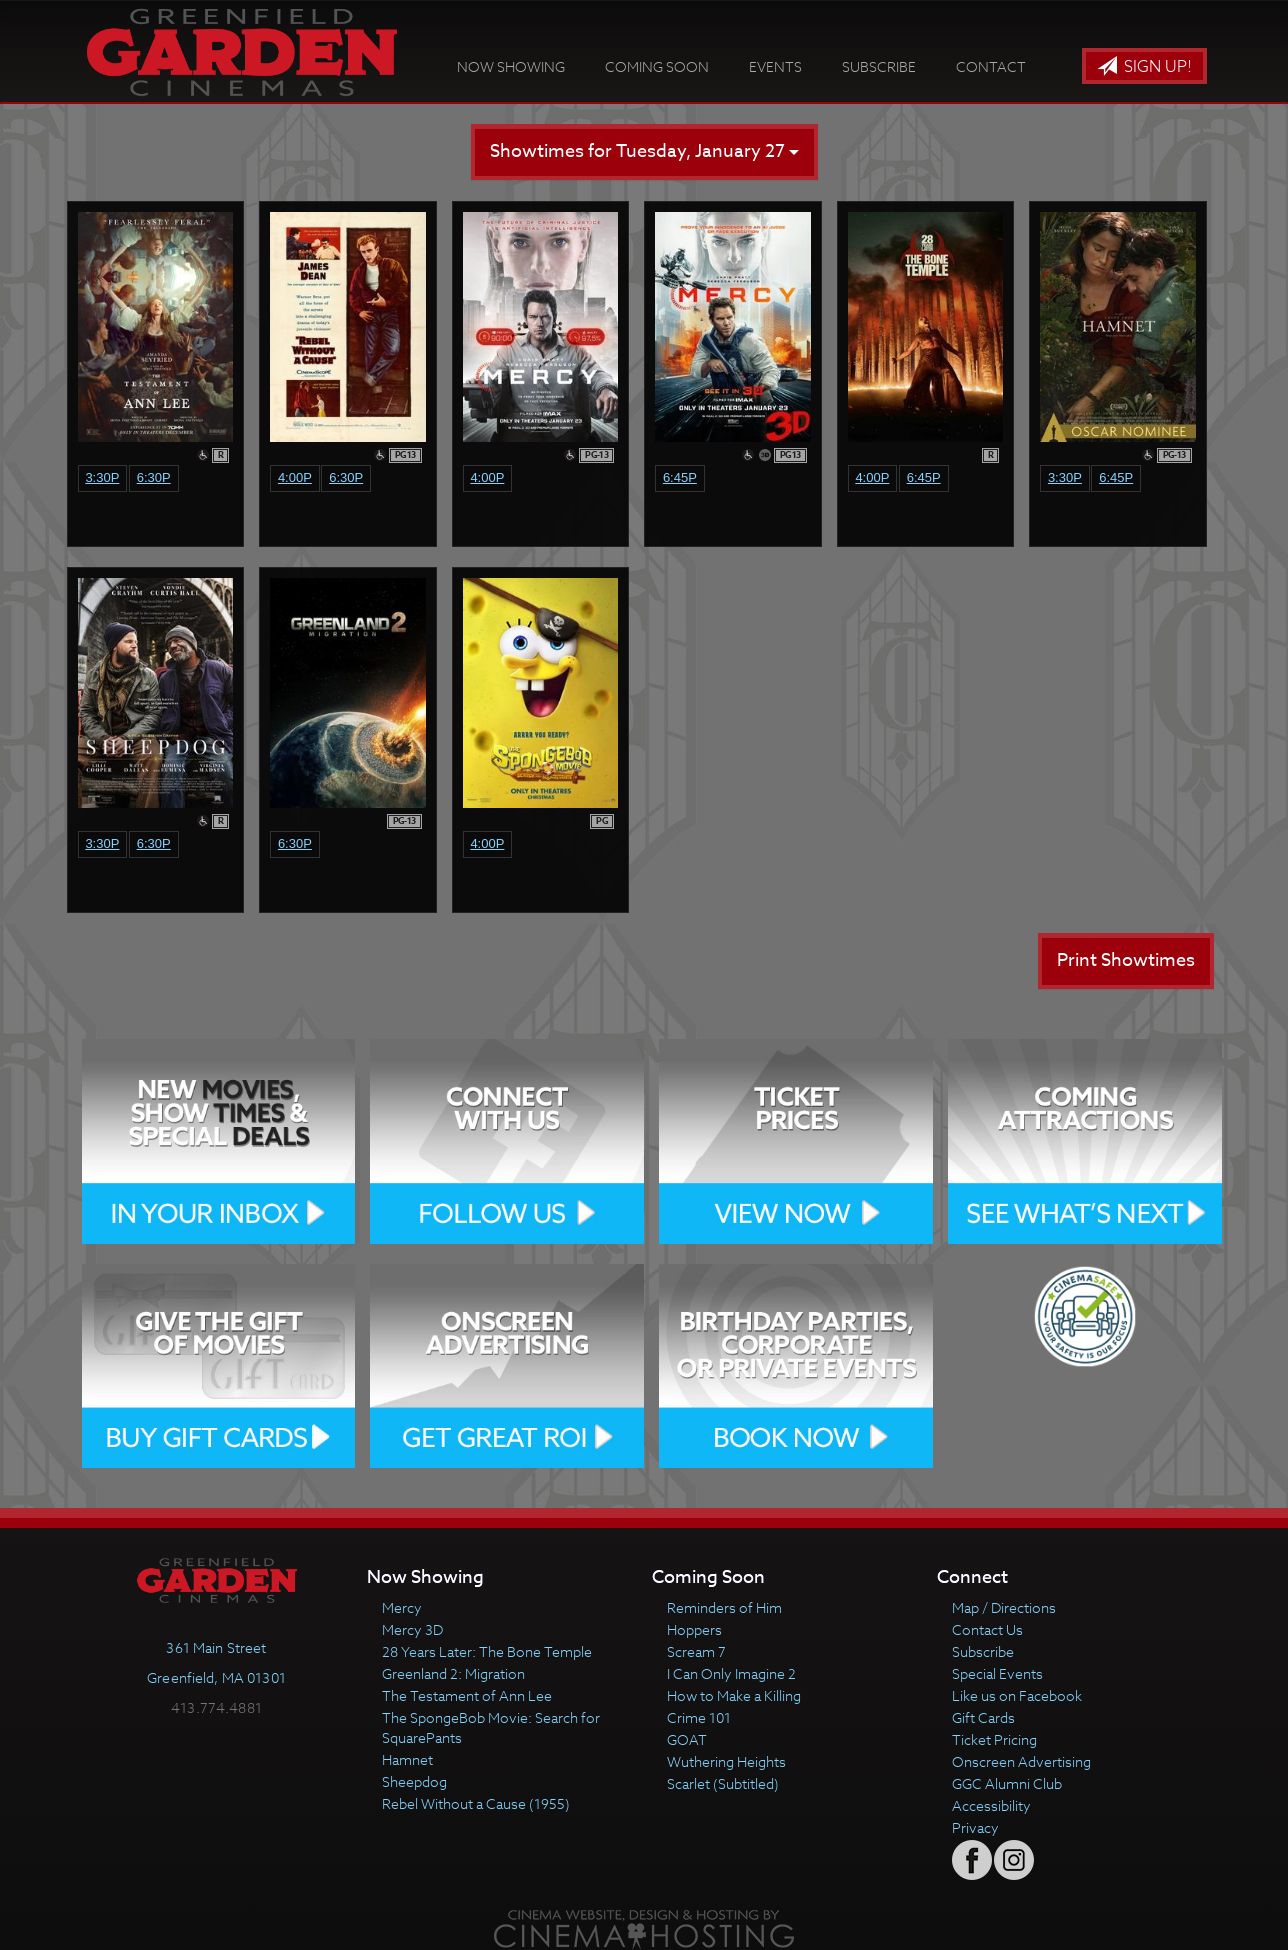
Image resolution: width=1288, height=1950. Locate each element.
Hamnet (407, 1759)
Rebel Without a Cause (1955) (476, 1803)
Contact (991, 66)
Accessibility (991, 1805)
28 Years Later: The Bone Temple (487, 1651)
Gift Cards (983, 1717)
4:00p (295, 477)
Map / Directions (1004, 1607)
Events (775, 66)
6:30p (154, 477)
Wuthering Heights (726, 1761)
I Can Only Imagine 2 (731, 1673)
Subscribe (879, 66)
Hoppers (694, 1629)
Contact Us (987, 1629)
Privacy (975, 1827)
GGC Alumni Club (1007, 1783)
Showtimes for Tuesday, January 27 (644, 151)
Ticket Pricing (994, 1739)
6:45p (680, 477)
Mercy (402, 1607)
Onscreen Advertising (1021, 1761)
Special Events (997, 1673)
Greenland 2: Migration (453, 1673)
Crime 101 (699, 1717)
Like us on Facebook (1017, 1695)
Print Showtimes (1126, 960)
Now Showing (511, 66)
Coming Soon (657, 66)
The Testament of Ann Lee (467, 1695)
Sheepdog (414, 1781)
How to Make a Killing (734, 1695)
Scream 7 (696, 1651)
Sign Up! (1144, 67)
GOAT (687, 1739)
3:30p (102, 477)
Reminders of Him (724, 1607)
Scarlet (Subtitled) (723, 1783)
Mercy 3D (412, 1629)
